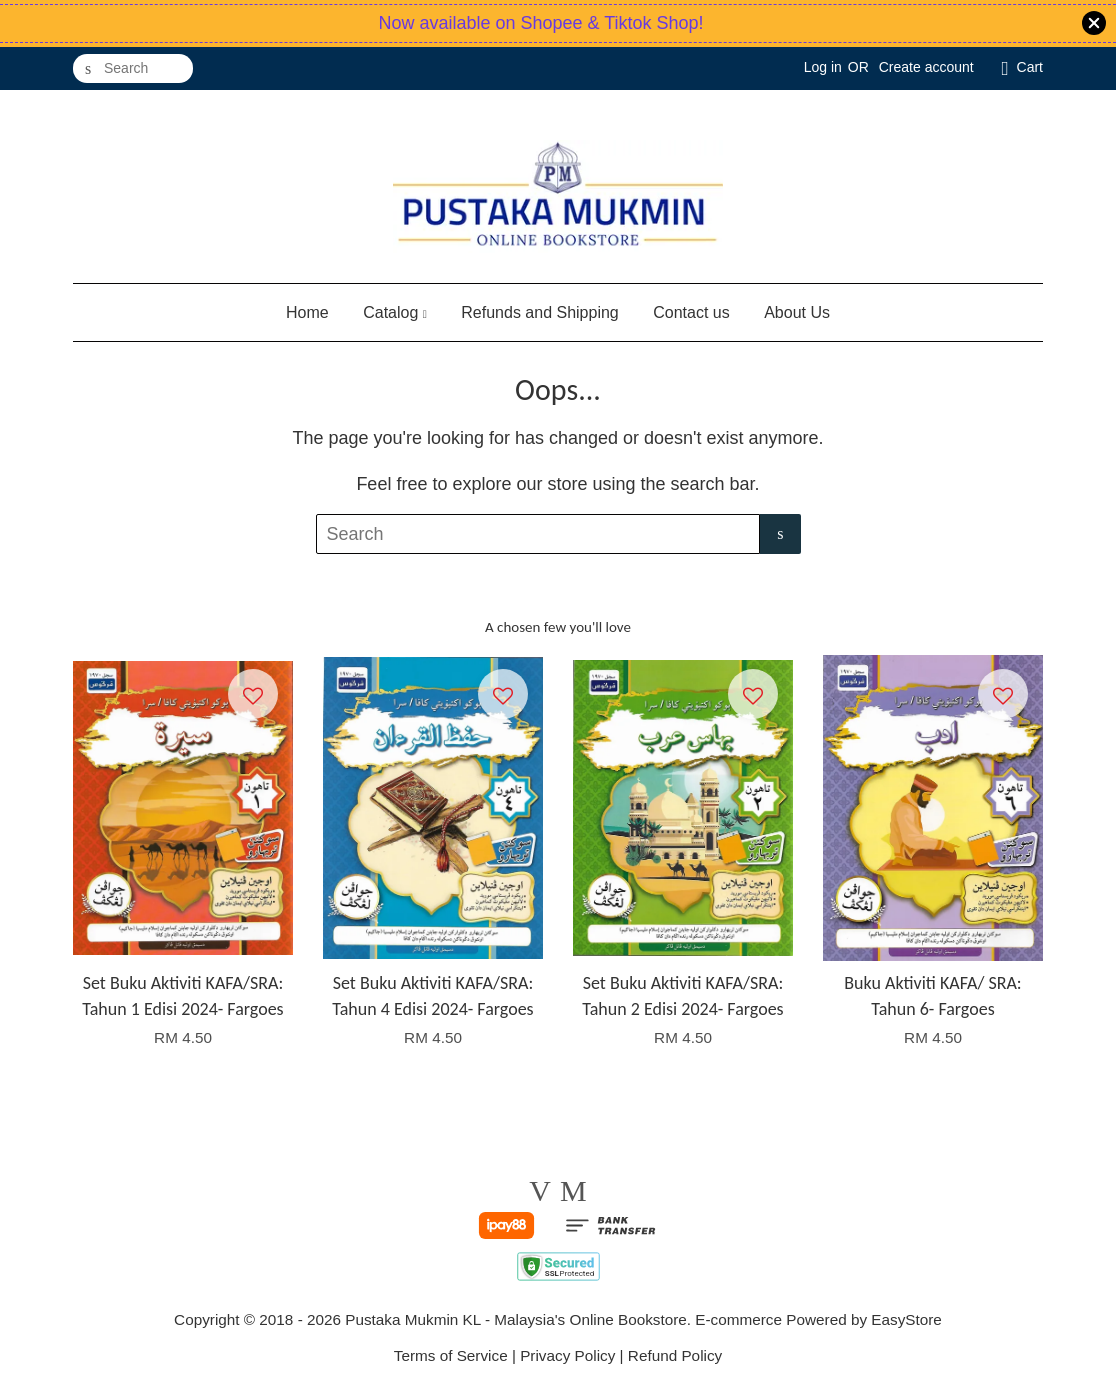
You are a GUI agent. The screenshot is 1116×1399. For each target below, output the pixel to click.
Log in (823, 67)
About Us (797, 312)
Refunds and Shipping (539, 312)
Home (307, 312)
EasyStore (906, 1319)
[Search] (133, 68)
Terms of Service (451, 1355)
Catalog (395, 312)
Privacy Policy (567, 1355)
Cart (1030, 67)
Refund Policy (675, 1355)
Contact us (691, 312)
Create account (926, 67)
